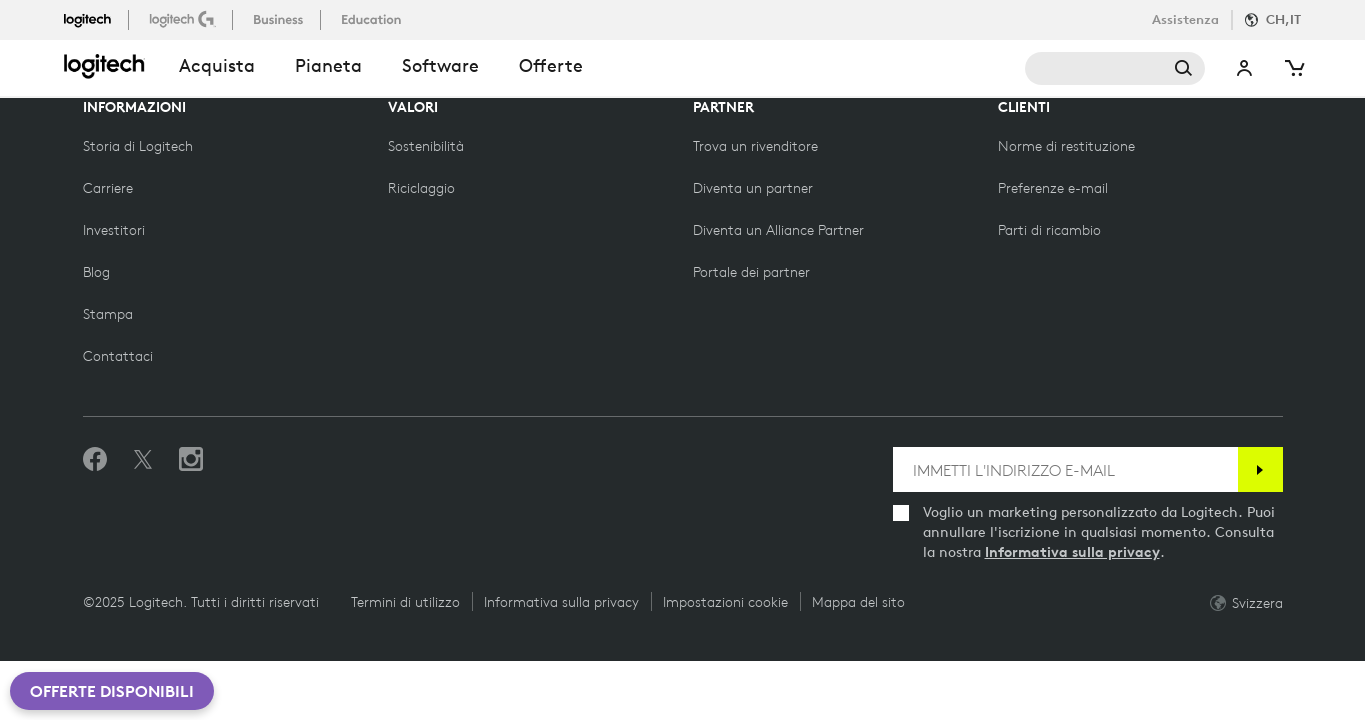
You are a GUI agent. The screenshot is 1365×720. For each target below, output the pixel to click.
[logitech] (96, 19)
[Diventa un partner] (753, 188)
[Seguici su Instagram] (191, 460)
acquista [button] (217, 65)
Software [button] (440, 65)
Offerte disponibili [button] (112, 691)
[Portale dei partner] (751, 272)
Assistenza (1185, 19)
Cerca (1115, 68)
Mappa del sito (858, 602)
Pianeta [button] (328, 65)
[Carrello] (1293, 68)
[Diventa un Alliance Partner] (778, 230)
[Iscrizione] (1260, 469)
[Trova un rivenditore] (755, 146)
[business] (280, 19)
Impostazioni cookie (725, 602)
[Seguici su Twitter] (143, 460)
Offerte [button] (551, 65)
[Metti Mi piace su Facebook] (95, 460)
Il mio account (1245, 68)
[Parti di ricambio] (1049, 230)
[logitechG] (184, 19)
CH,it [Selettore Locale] (1283, 19)
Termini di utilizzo (405, 602)
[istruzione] (373, 19)
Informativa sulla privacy (1072, 552)
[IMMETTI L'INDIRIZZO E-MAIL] (1065, 469)
